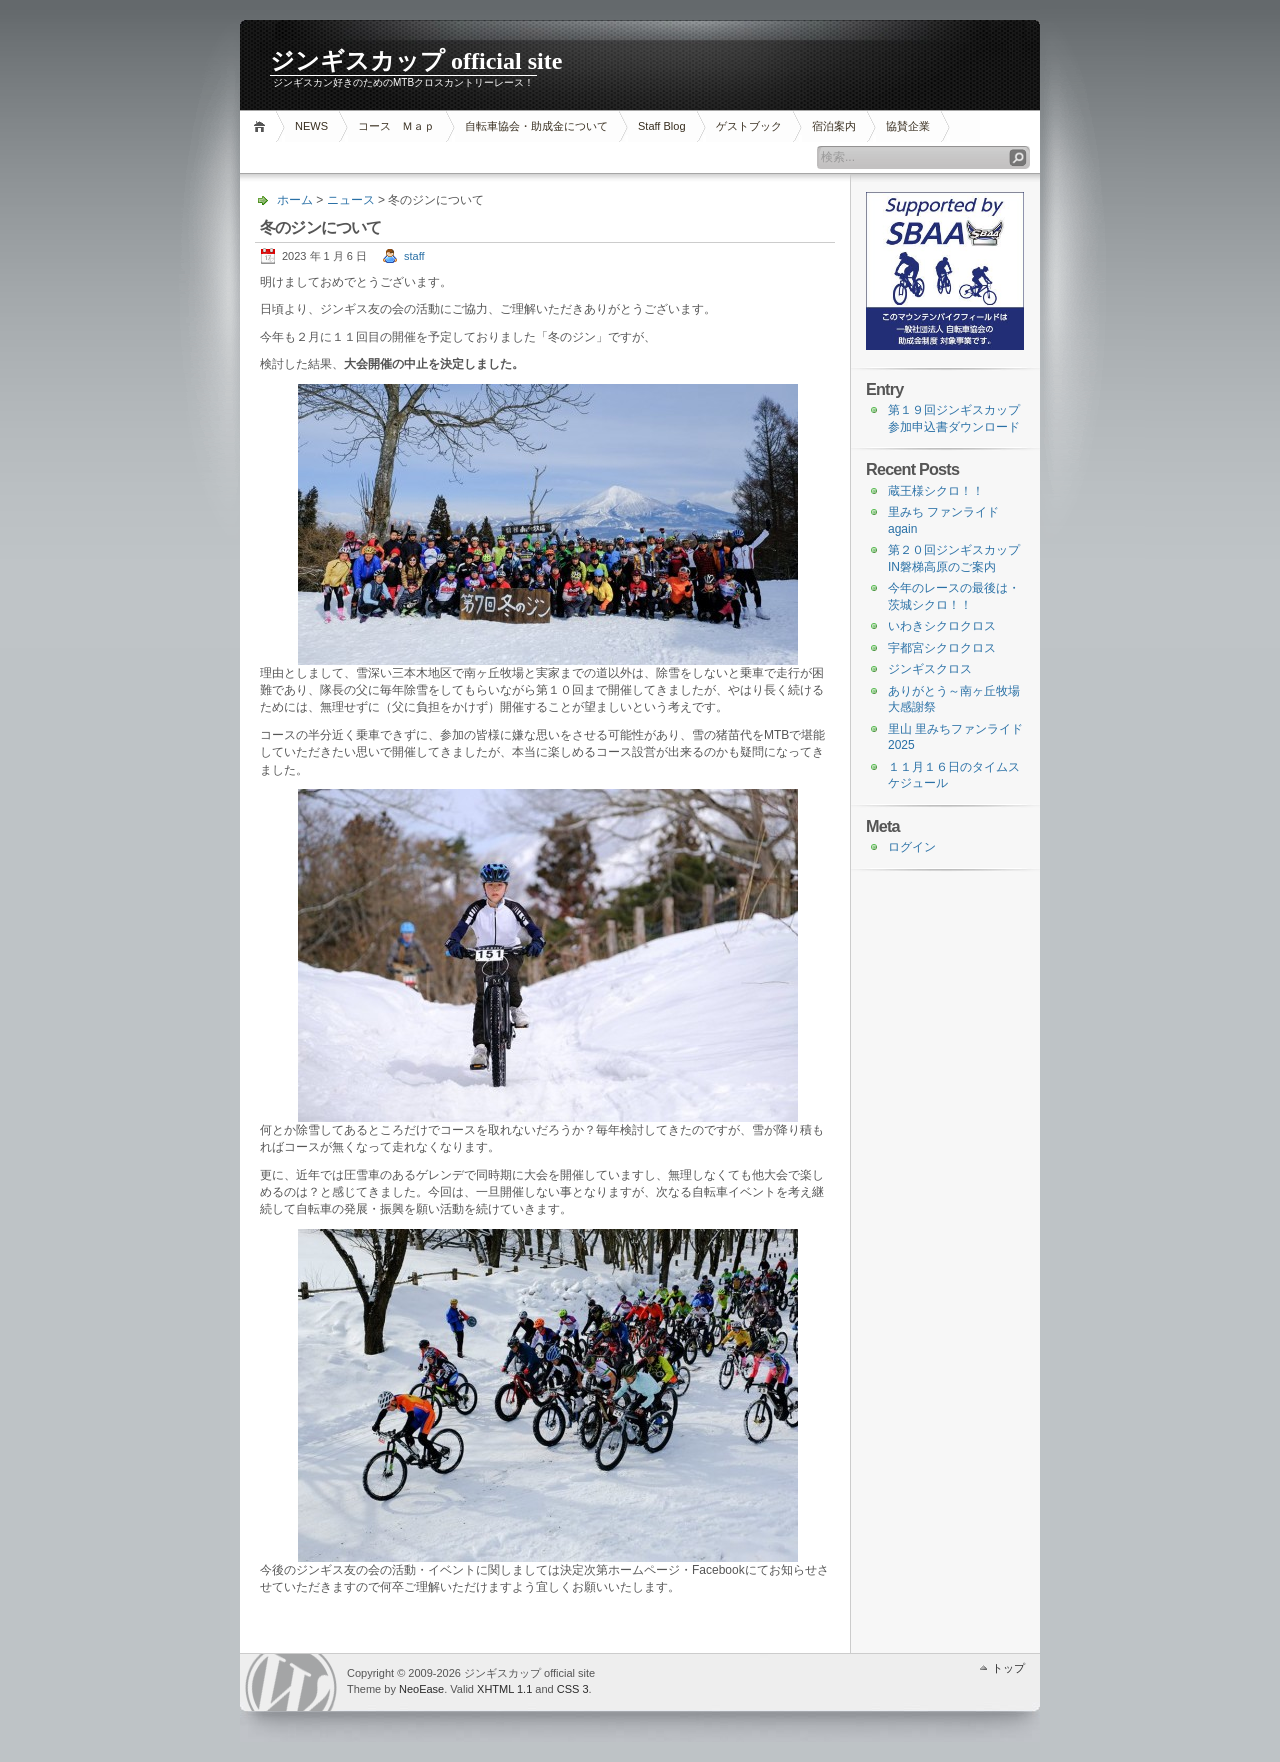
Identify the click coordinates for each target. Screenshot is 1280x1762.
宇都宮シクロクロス (942, 648)
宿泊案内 (834, 126)
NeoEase (421, 1689)
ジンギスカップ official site (416, 61)
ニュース (351, 200)
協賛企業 (908, 126)
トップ (1008, 1668)
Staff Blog (662, 126)
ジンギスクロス (930, 669)
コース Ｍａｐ (396, 126)
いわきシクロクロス (942, 626)
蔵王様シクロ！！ (936, 491)
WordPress (291, 1682)
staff (414, 256)
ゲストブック (749, 126)
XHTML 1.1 (504, 1689)
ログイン (912, 847)
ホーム (262, 126)
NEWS (311, 126)
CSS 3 (573, 1689)
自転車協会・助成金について (536, 126)
